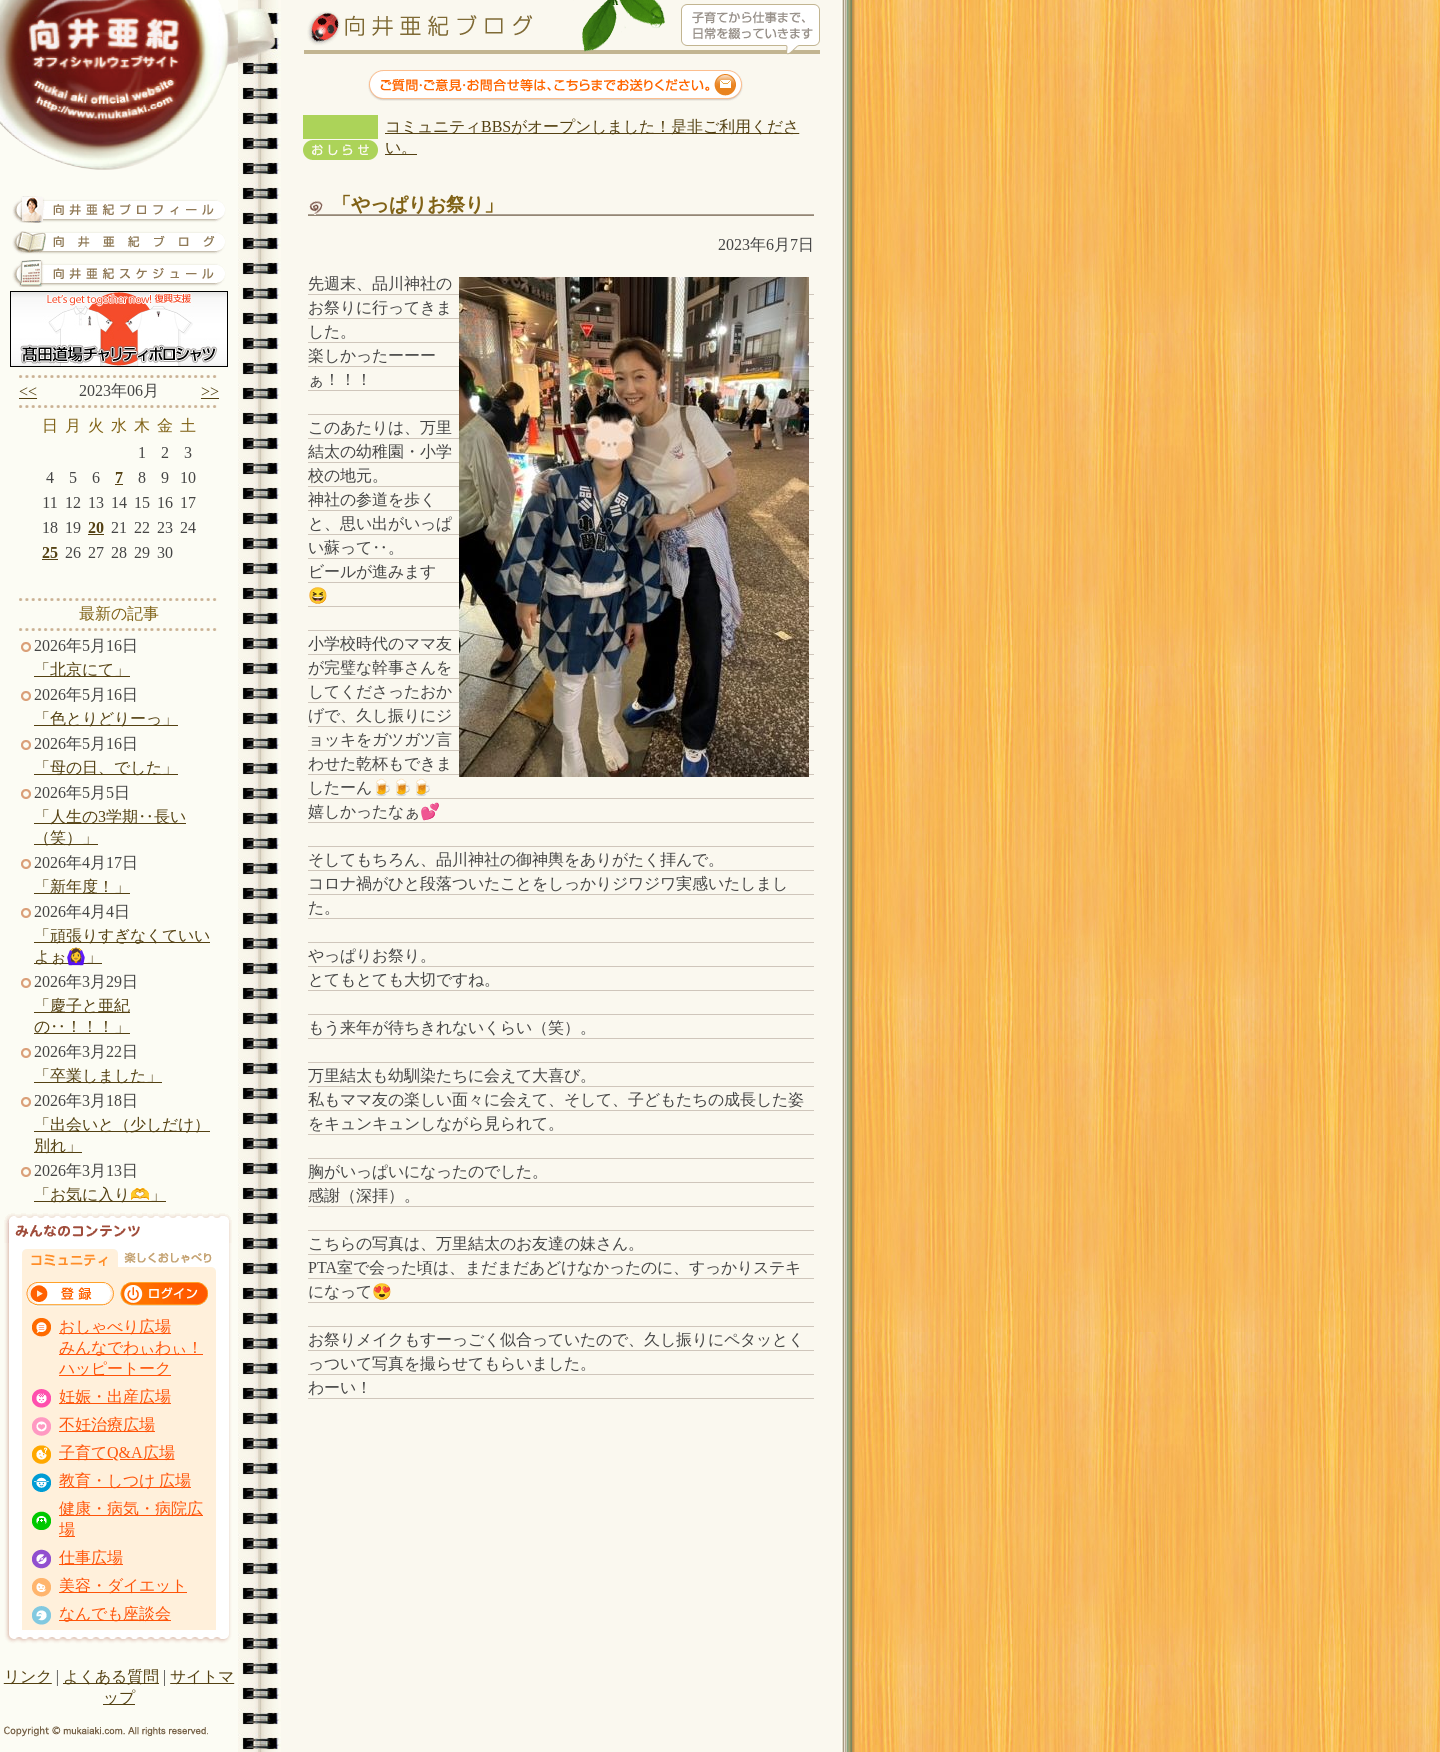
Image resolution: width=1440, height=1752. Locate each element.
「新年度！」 (82, 886)
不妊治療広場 (107, 1424)
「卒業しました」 (98, 1075)
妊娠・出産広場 (115, 1396)
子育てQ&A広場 (117, 1452)
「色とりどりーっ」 (106, 718)
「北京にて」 (82, 669)
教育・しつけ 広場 (125, 1480)
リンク (28, 1676)
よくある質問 (111, 1676)
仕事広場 (91, 1557)
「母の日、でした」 (106, 767)
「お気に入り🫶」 (100, 1194)
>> (210, 391)
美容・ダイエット (123, 1585)
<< (28, 391)
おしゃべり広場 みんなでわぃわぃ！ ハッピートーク (131, 1347)
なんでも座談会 (115, 1613)
